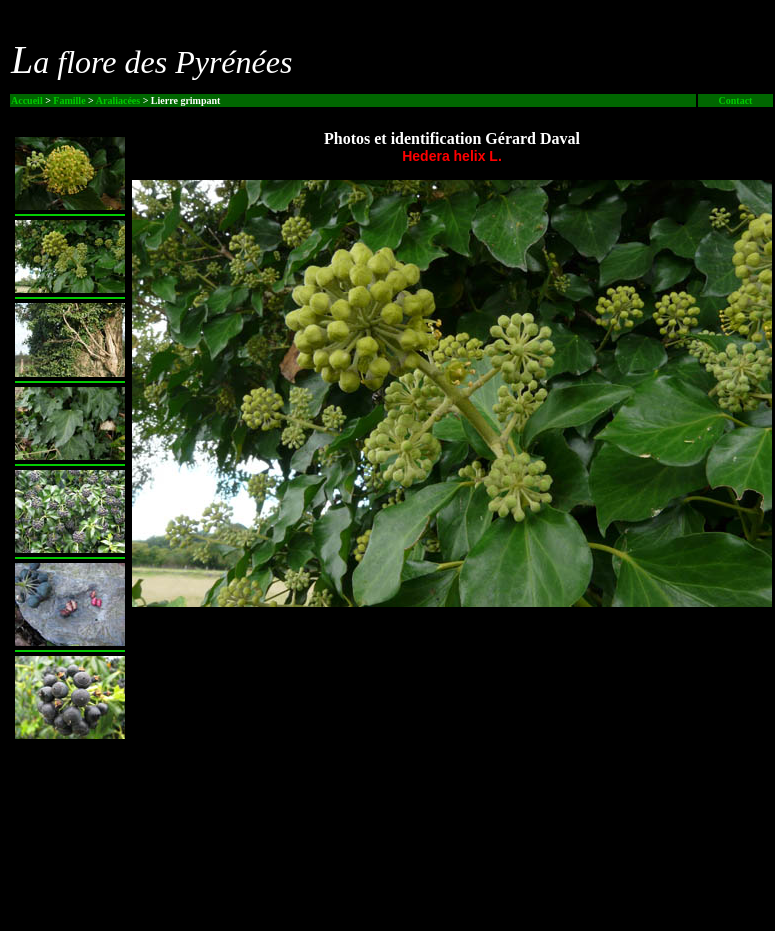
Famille (69, 100)
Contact (736, 100)
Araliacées (118, 100)
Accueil (27, 100)
